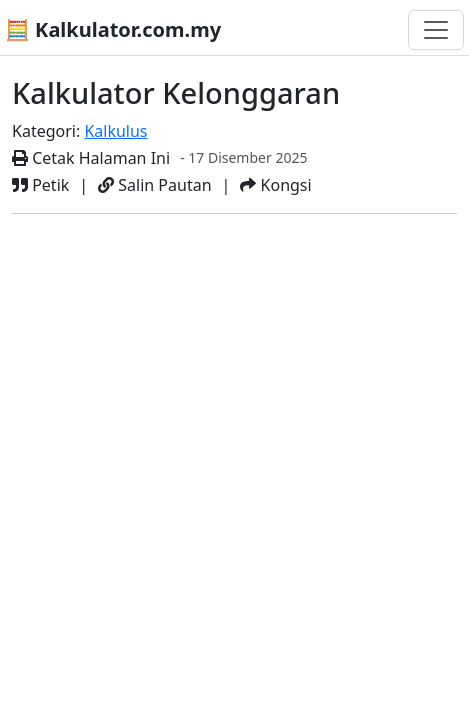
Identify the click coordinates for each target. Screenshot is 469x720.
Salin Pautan (154, 185)
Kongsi (275, 185)
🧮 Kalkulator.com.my (113, 29)
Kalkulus (115, 131)
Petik (40, 185)
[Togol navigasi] (436, 30)
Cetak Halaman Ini (91, 158)
